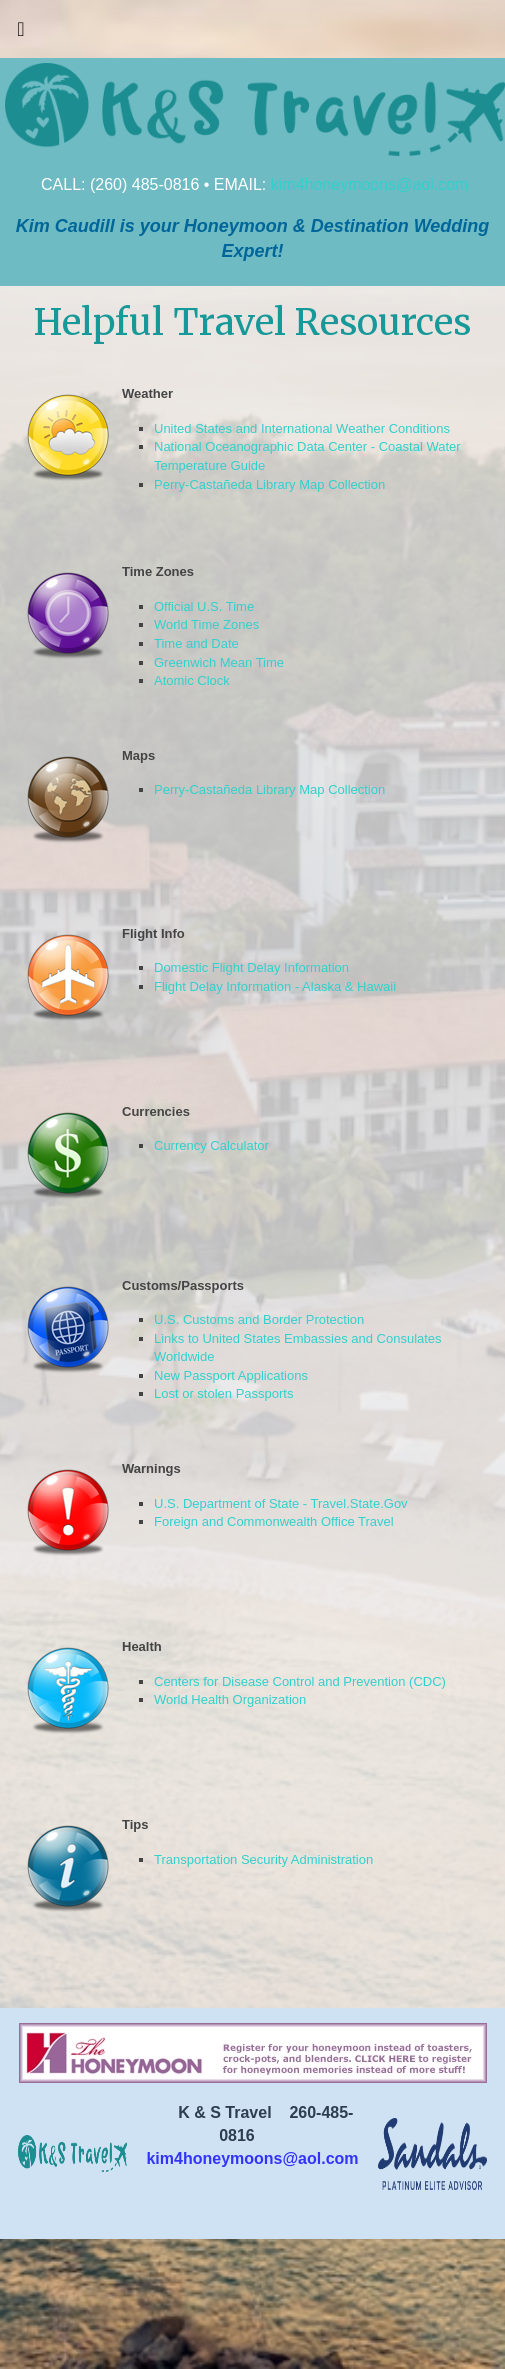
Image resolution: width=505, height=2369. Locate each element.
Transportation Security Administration (263, 1859)
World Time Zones (206, 624)
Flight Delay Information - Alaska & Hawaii (275, 986)
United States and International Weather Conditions (302, 428)
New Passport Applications (231, 1375)
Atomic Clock (192, 680)
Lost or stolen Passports (223, 1393)
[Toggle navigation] (21, 34)
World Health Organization (230, 1699)
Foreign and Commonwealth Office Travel (274, 1521)
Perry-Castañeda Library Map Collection (269, 484)
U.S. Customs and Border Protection (259, 1319)
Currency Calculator (211, 1145)
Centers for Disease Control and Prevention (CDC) (300, 1681)
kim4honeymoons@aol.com (370, 184)
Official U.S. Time (204, 606)
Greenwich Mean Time (219, 662)
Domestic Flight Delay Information (251, 967)
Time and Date (196, 643)
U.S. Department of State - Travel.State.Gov (281, 1503)
